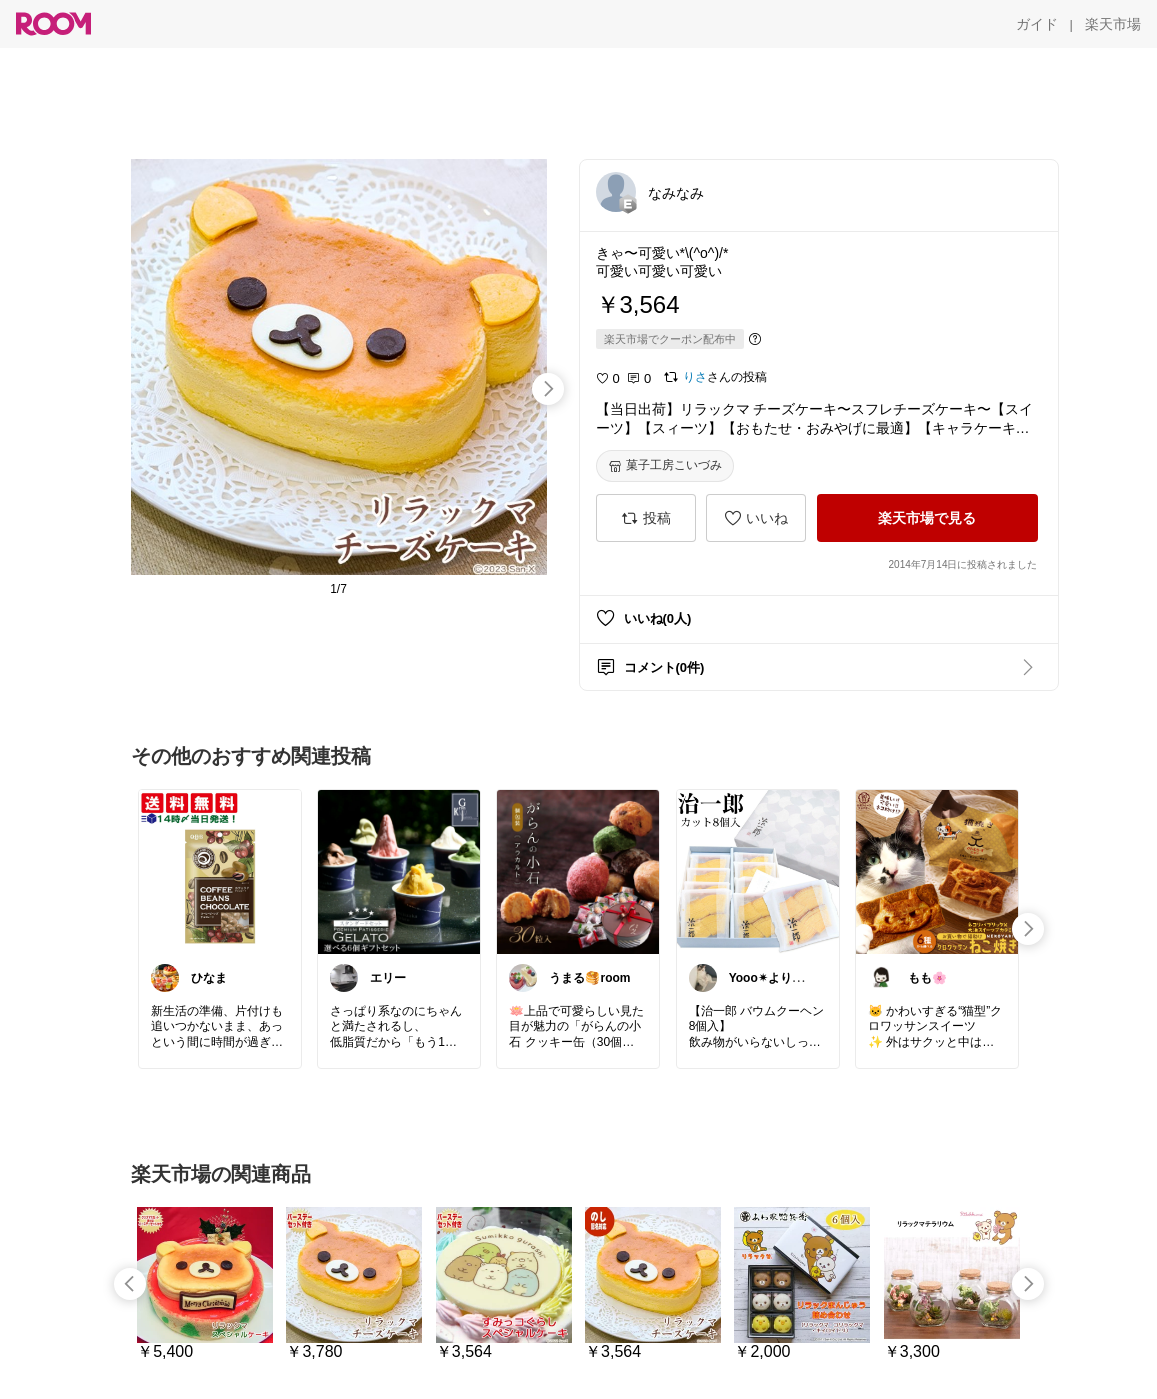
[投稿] (646, 518)
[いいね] (756, 518)
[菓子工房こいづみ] (665, 466)
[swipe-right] (548, 389)
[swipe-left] (130, 1284)
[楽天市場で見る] (927, 518)
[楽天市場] (1113, 24)
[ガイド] (1037, 24)
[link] (220, 871)
